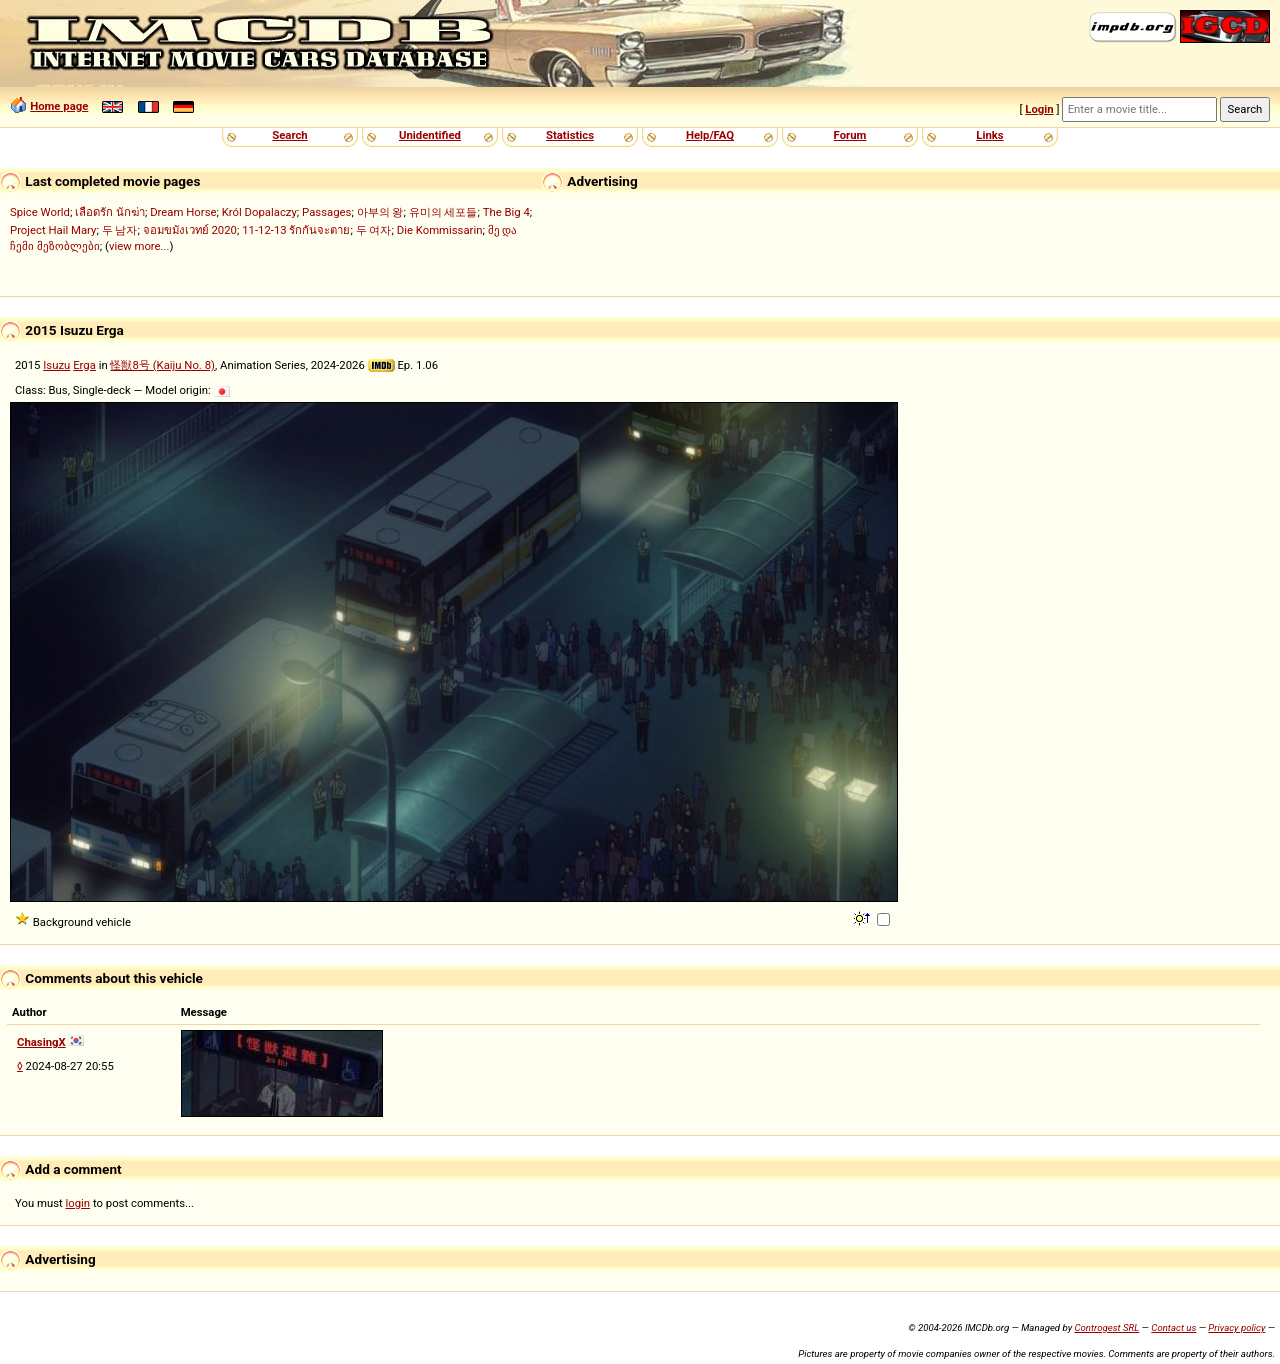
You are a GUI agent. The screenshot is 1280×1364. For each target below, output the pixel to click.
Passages (326, 212)
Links (989, 135)
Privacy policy (1236, 1327)
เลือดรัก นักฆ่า (110, 212)
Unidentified (430, 135)
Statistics (570, 135)
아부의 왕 (380, 212)
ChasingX (41, 1042)
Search (289, 135)
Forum (850, 135)
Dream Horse (183, 212)
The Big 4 (506, 212)
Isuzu (56, 365)
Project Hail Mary (53, 230)
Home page (59, 106)
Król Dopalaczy (259, 212)
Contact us (1173, 1327)
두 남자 (120, 230)
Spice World (40, 212)
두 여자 (374, 230)
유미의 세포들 (443, 212)
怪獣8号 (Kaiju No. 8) (162, 365)
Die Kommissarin (440, 230)
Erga (84, 365)
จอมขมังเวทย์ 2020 (190, 230)
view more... (139, 246)
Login (1039, 109)
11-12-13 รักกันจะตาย (296, 230)
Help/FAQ (710, 135)
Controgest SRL (1106, 1327)
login (78, 1203)
